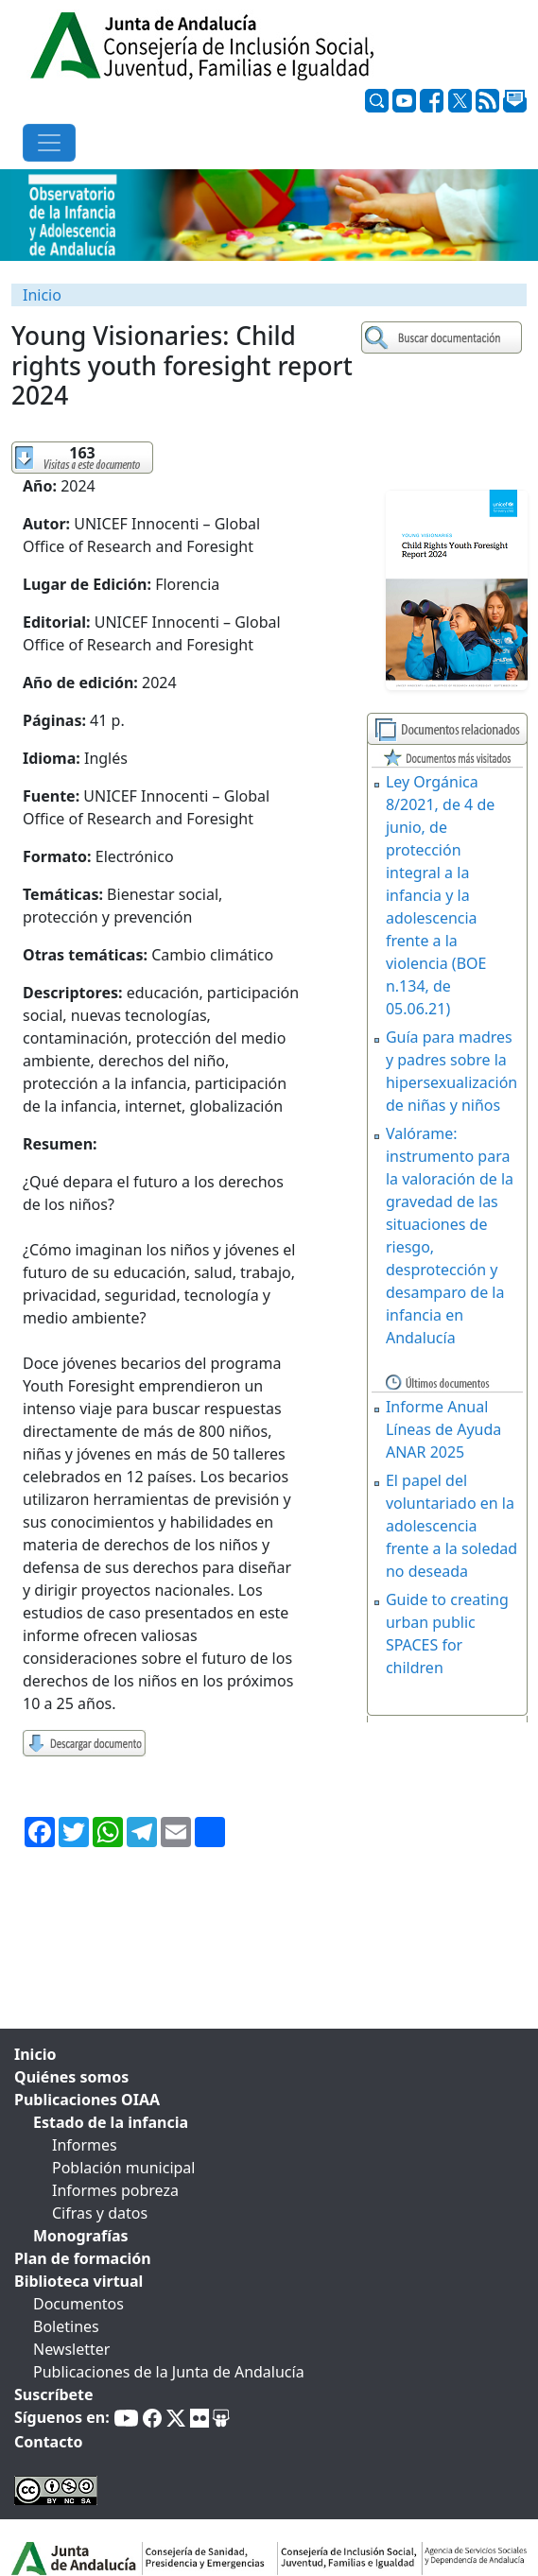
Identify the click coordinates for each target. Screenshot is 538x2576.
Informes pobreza (115, 2190)
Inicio (42, 295)
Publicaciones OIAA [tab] (87, 2099)
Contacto (48, 2441)
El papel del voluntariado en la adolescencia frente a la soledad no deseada (451, 1526)
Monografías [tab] (81, 2235)
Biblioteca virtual (78, 2281)
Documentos (78, 2303)
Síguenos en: (62, 2417)
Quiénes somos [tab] (71, 2076)
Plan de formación (82, 2258)
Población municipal (123, 2167)
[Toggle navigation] (49, 143)
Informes (84, 2145)
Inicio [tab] (35, 2054)
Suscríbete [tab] (54, 2394)
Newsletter (71, 2349)
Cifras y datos (100, 2213)
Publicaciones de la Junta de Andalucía (168, 2371)
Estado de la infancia (110, 2122)
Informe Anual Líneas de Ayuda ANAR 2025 (443, 1429)
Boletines (66, 2326)
